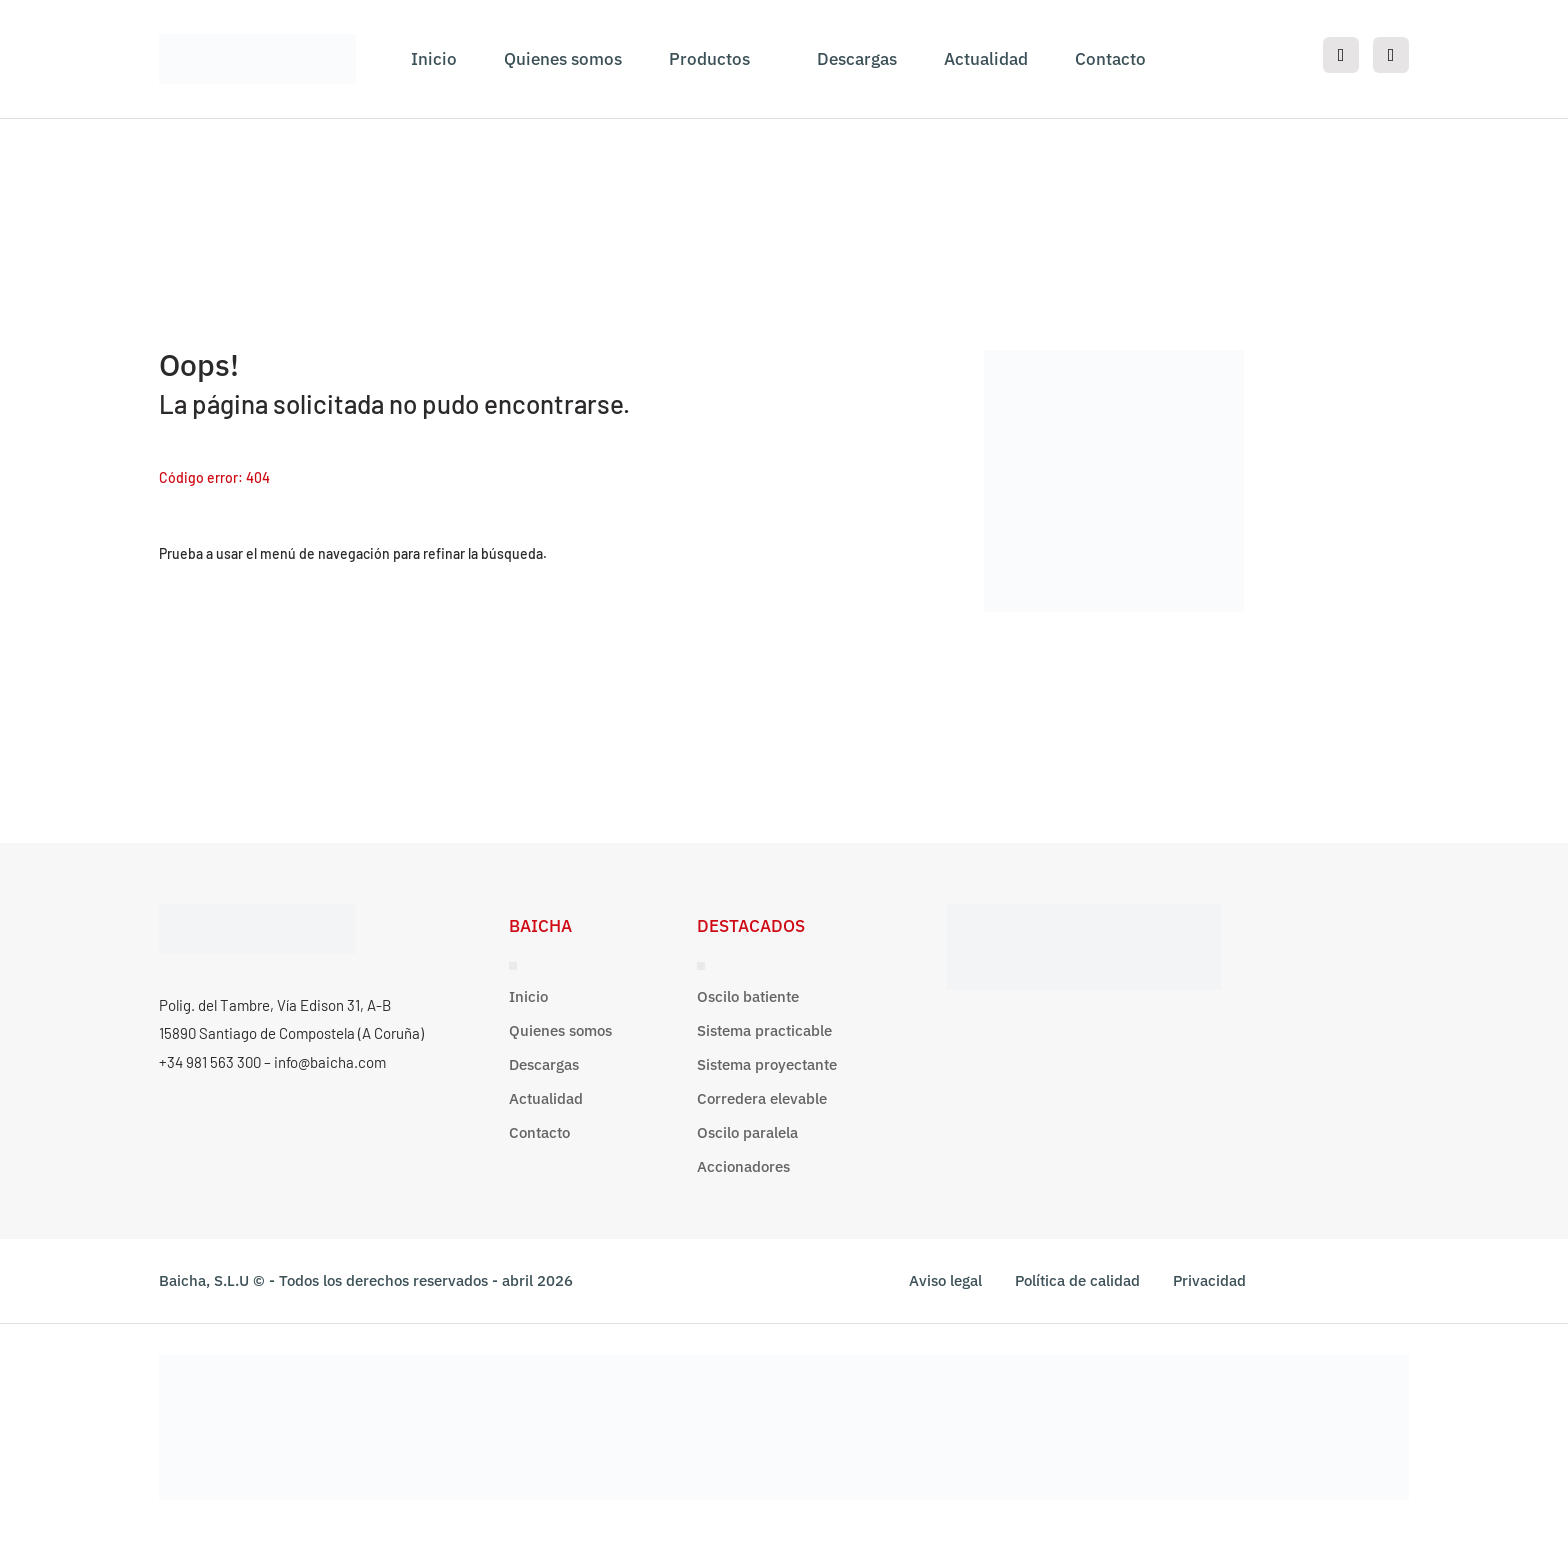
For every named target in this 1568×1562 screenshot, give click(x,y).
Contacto (1110, 59)
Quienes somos (563, 59)
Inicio (434, 59)
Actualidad (986, 59)
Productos (709, 59)
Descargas (857, 59)
